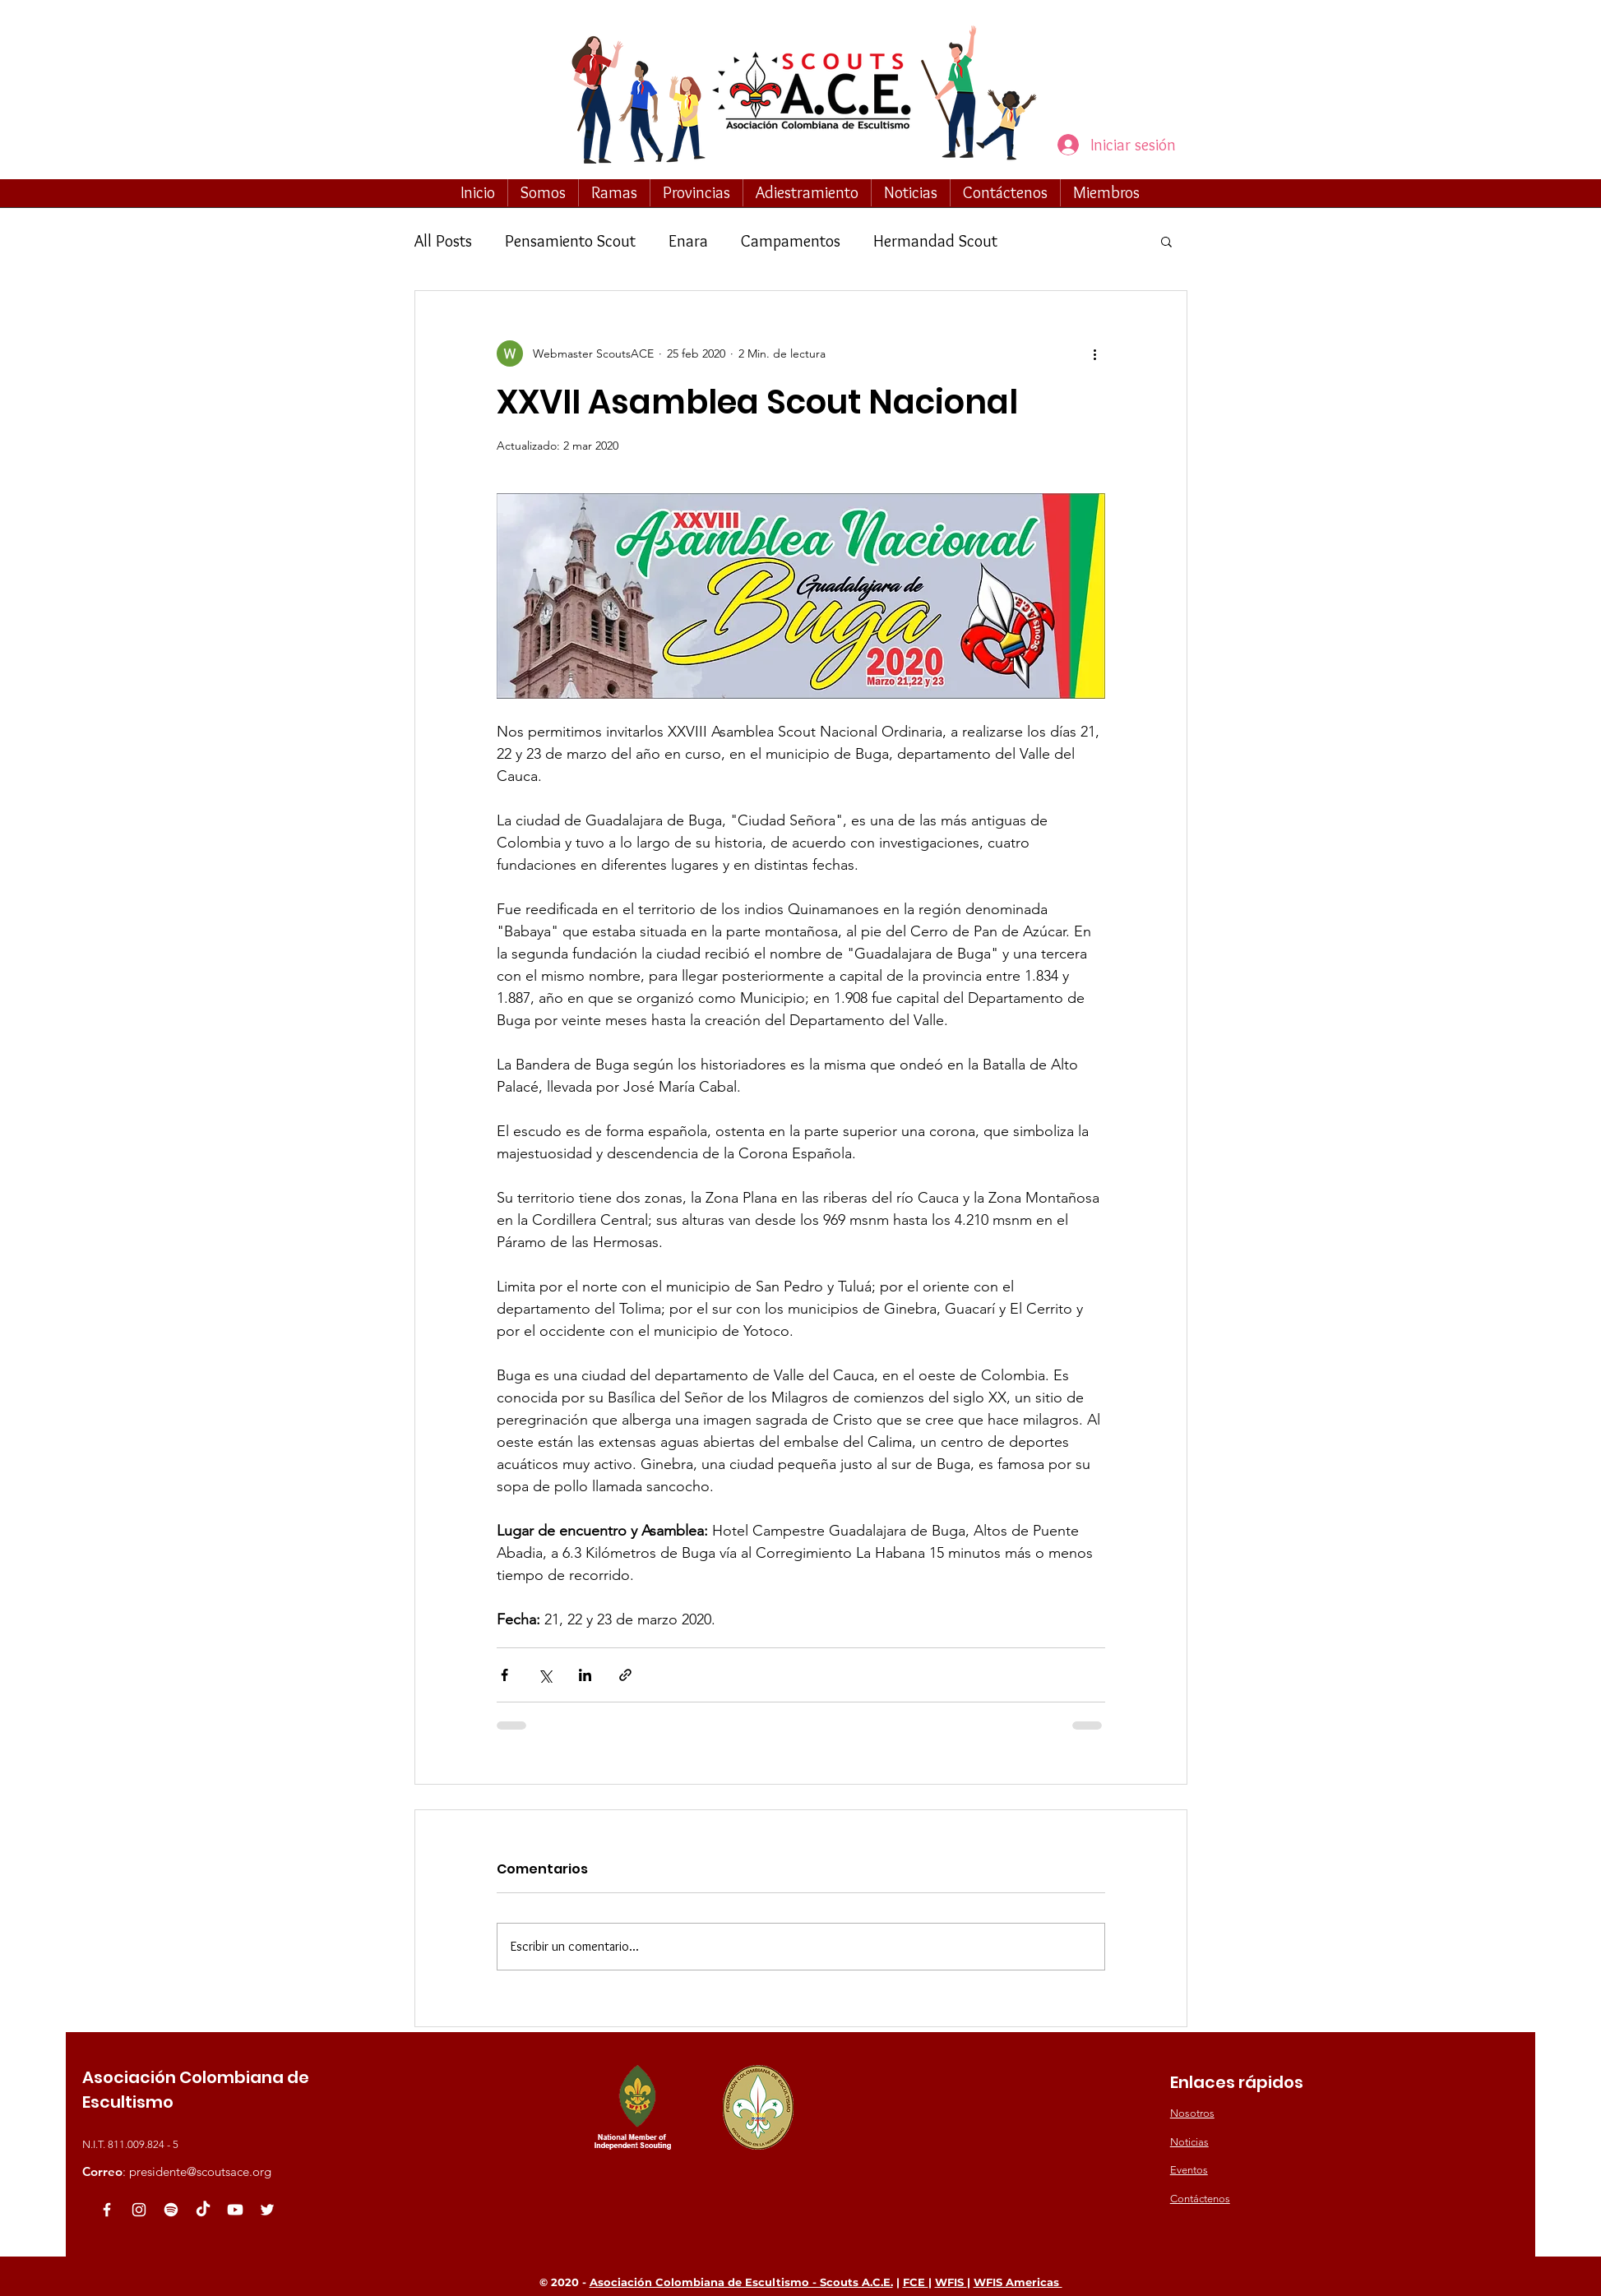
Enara (688, 241)
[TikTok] (203, 2210)
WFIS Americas (1018, 2282)
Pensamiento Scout (570, 241)
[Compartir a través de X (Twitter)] (545, 1675)
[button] (543, 192)
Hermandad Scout (935, 241)
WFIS (951, 2282)
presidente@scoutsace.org (200, 2171)
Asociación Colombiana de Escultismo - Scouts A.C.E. (741, 2282)
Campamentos (790, 241)
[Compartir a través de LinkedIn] (585, 1675)
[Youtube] (235, 2210)
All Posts (443, 241)
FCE (915, 2282)
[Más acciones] (1095, 353)
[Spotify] (171, 2210)
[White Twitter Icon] (267, 2210)
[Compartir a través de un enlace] (625, 1675)
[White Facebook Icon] (107, 2210)
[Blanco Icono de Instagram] (139, 2210)
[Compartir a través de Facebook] (504, 1675)
